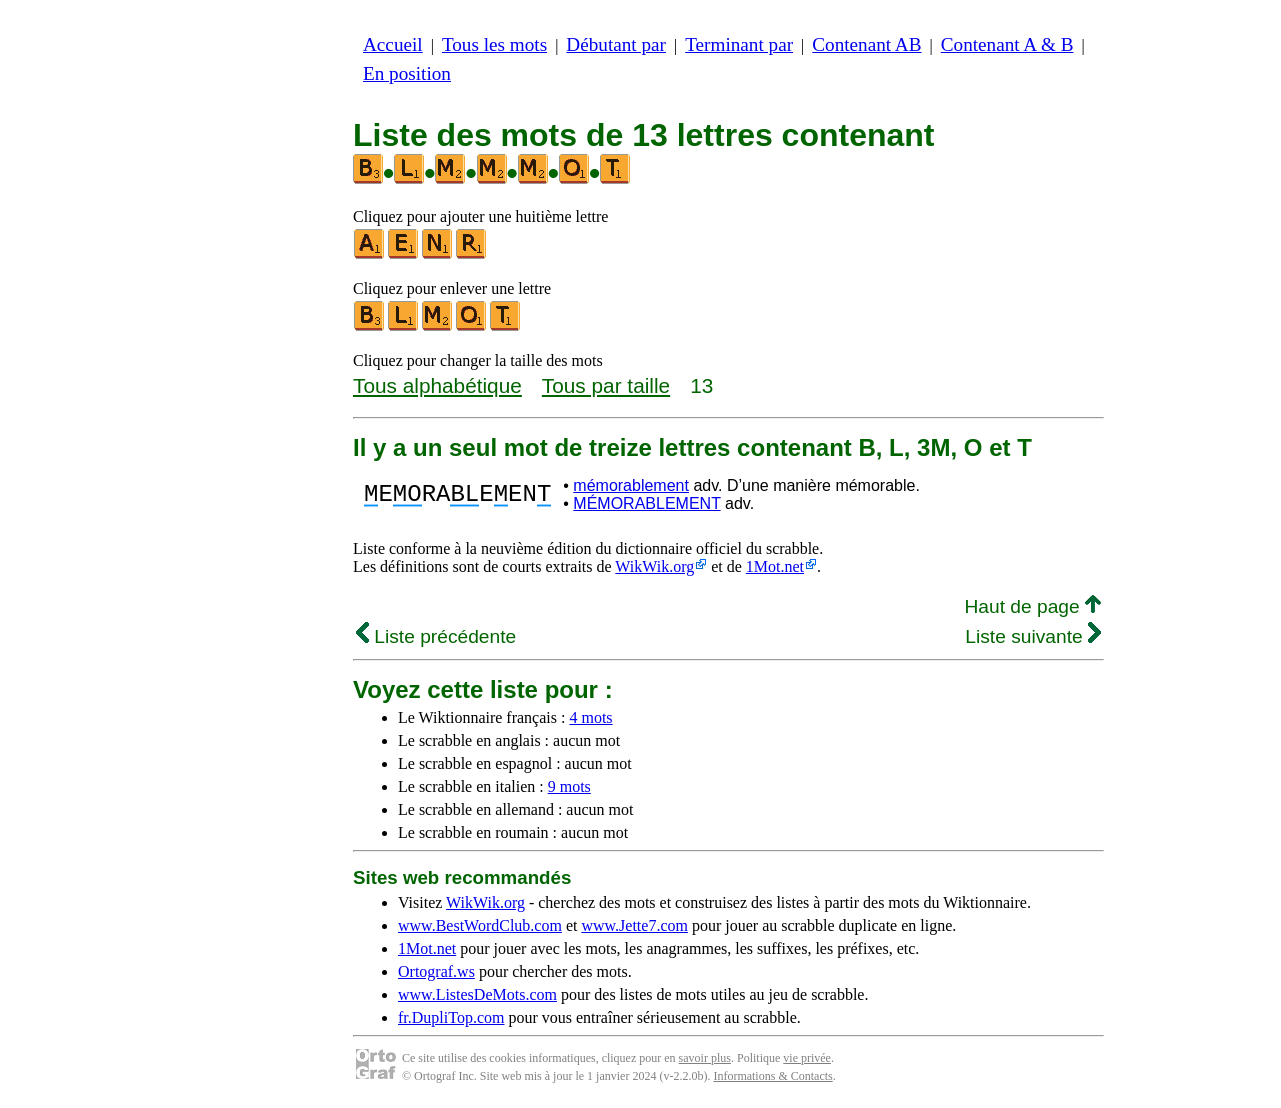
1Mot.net (775, 566)
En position (407, 73)
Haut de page (1032, 606)
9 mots (569, 786)
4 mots (590, 717)
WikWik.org (654, 566)
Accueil (393, 44)
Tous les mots (494, 44)
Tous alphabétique (437, 385)
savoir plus (705, 1058)
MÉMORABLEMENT (646, 503)
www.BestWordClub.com (480, 925)
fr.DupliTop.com (451, 1017)
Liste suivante (1033, 636)
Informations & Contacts (772, 1076)
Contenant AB (866, 44)
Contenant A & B (1007, 44)
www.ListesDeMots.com (477, 994)
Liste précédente (436, 636)
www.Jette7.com (634, 925)
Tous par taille (606, 385)
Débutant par (616, 44)
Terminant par (739, 44)
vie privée (807, 1058)
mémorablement (631, 485)
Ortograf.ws (436, 971)
